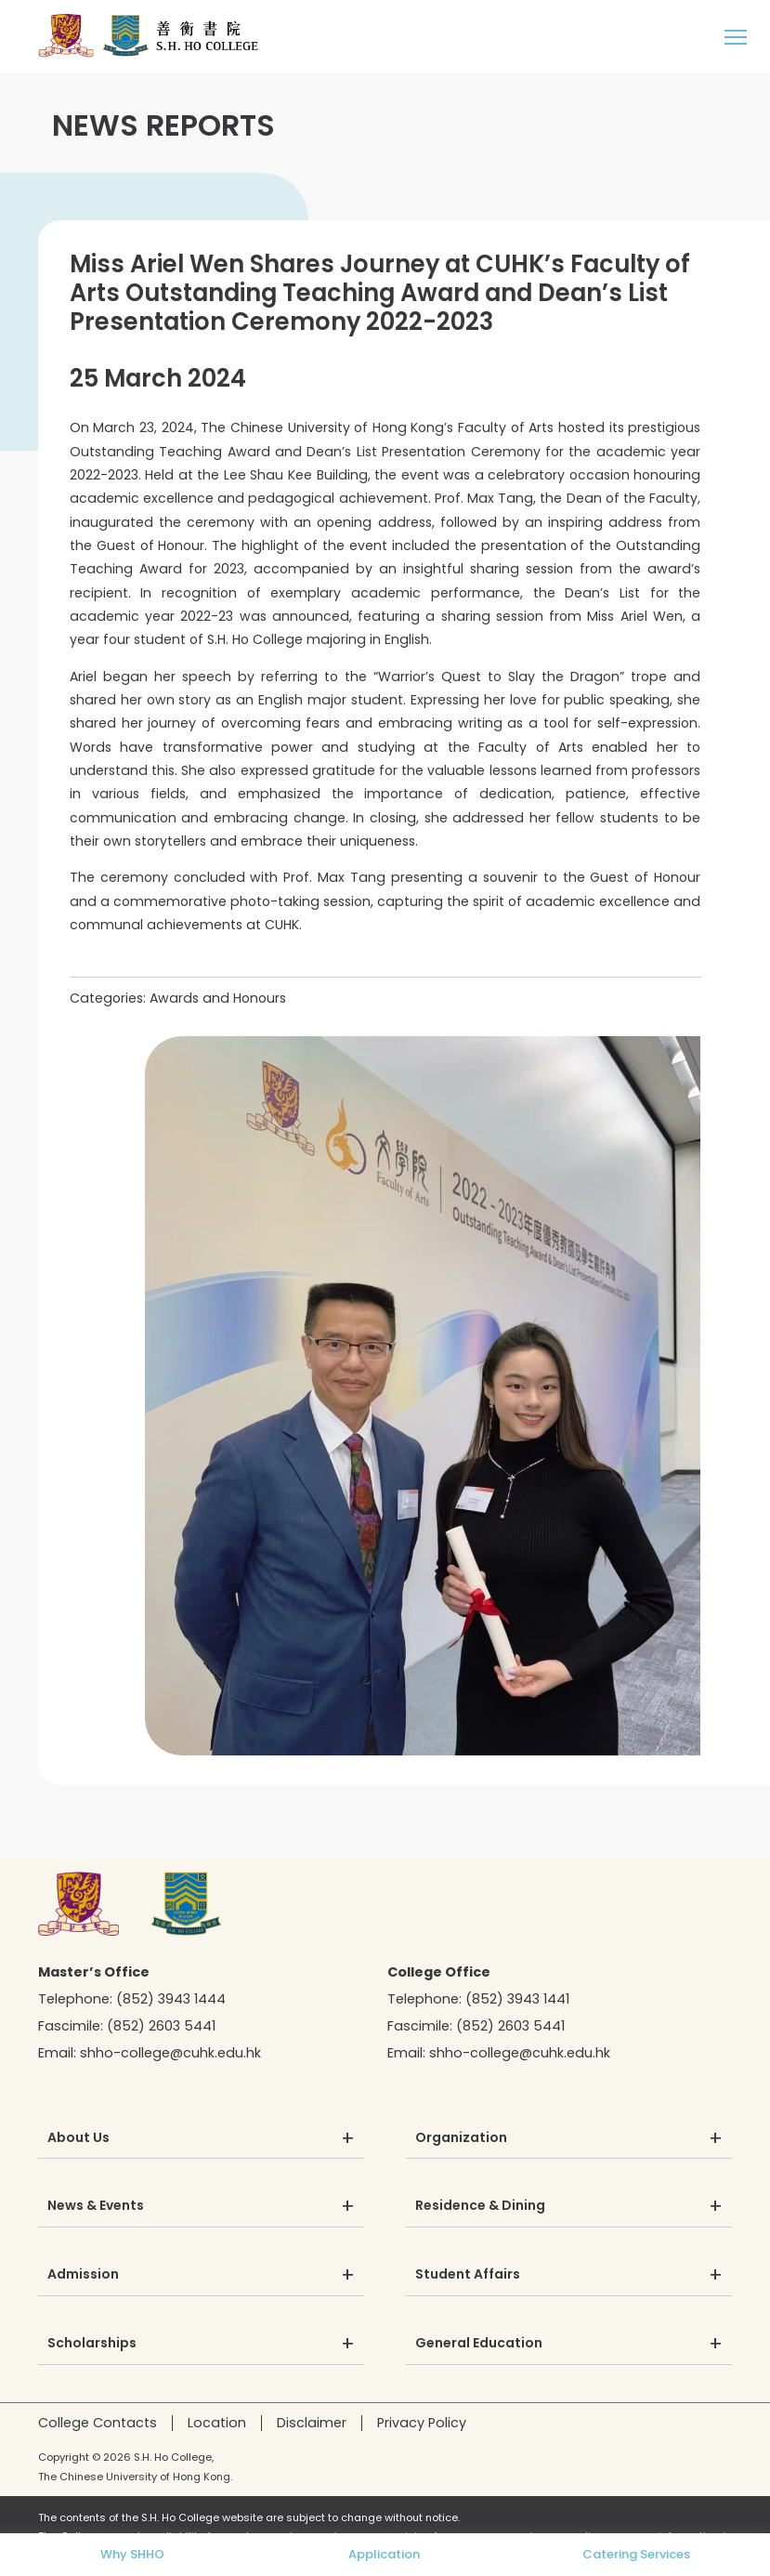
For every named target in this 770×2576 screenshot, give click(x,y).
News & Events (95, 2206)
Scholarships (92, 2343)
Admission (83, 2275)
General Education (478, 2343)
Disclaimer (311, 2422)
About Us (78, 2138)
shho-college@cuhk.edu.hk (170, 2053)
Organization (461, 2138)
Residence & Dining (480, 2206)
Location (217, 2422)
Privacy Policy (421, 2422)
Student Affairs (467, 2275)
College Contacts (97, 2422)
